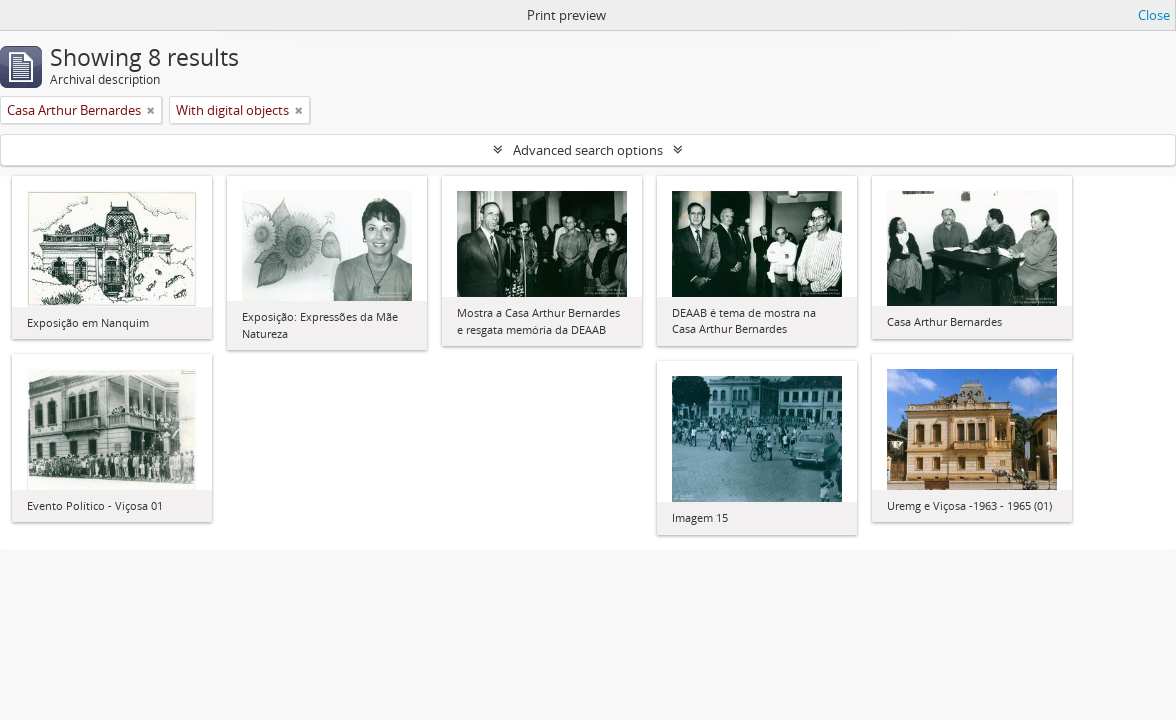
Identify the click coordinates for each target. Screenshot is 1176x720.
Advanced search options (588, 150)
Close (1154, 15)
